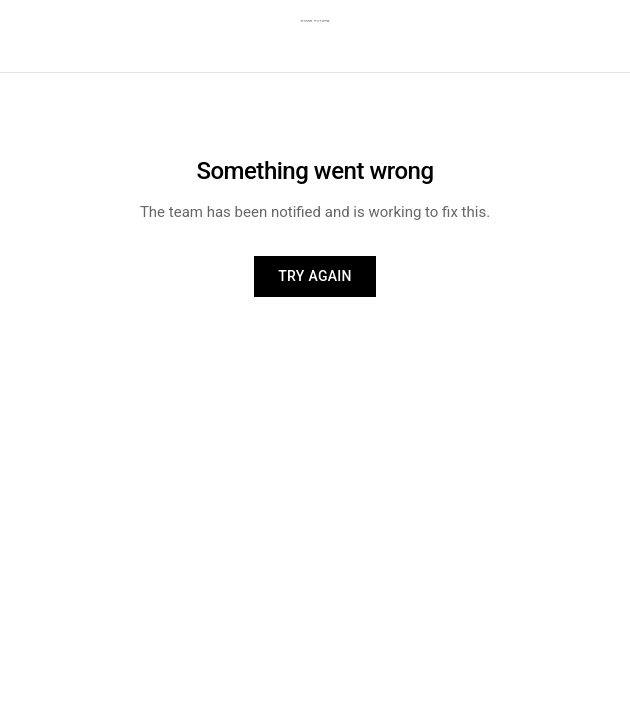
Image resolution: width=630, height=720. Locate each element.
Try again (314, 276)
